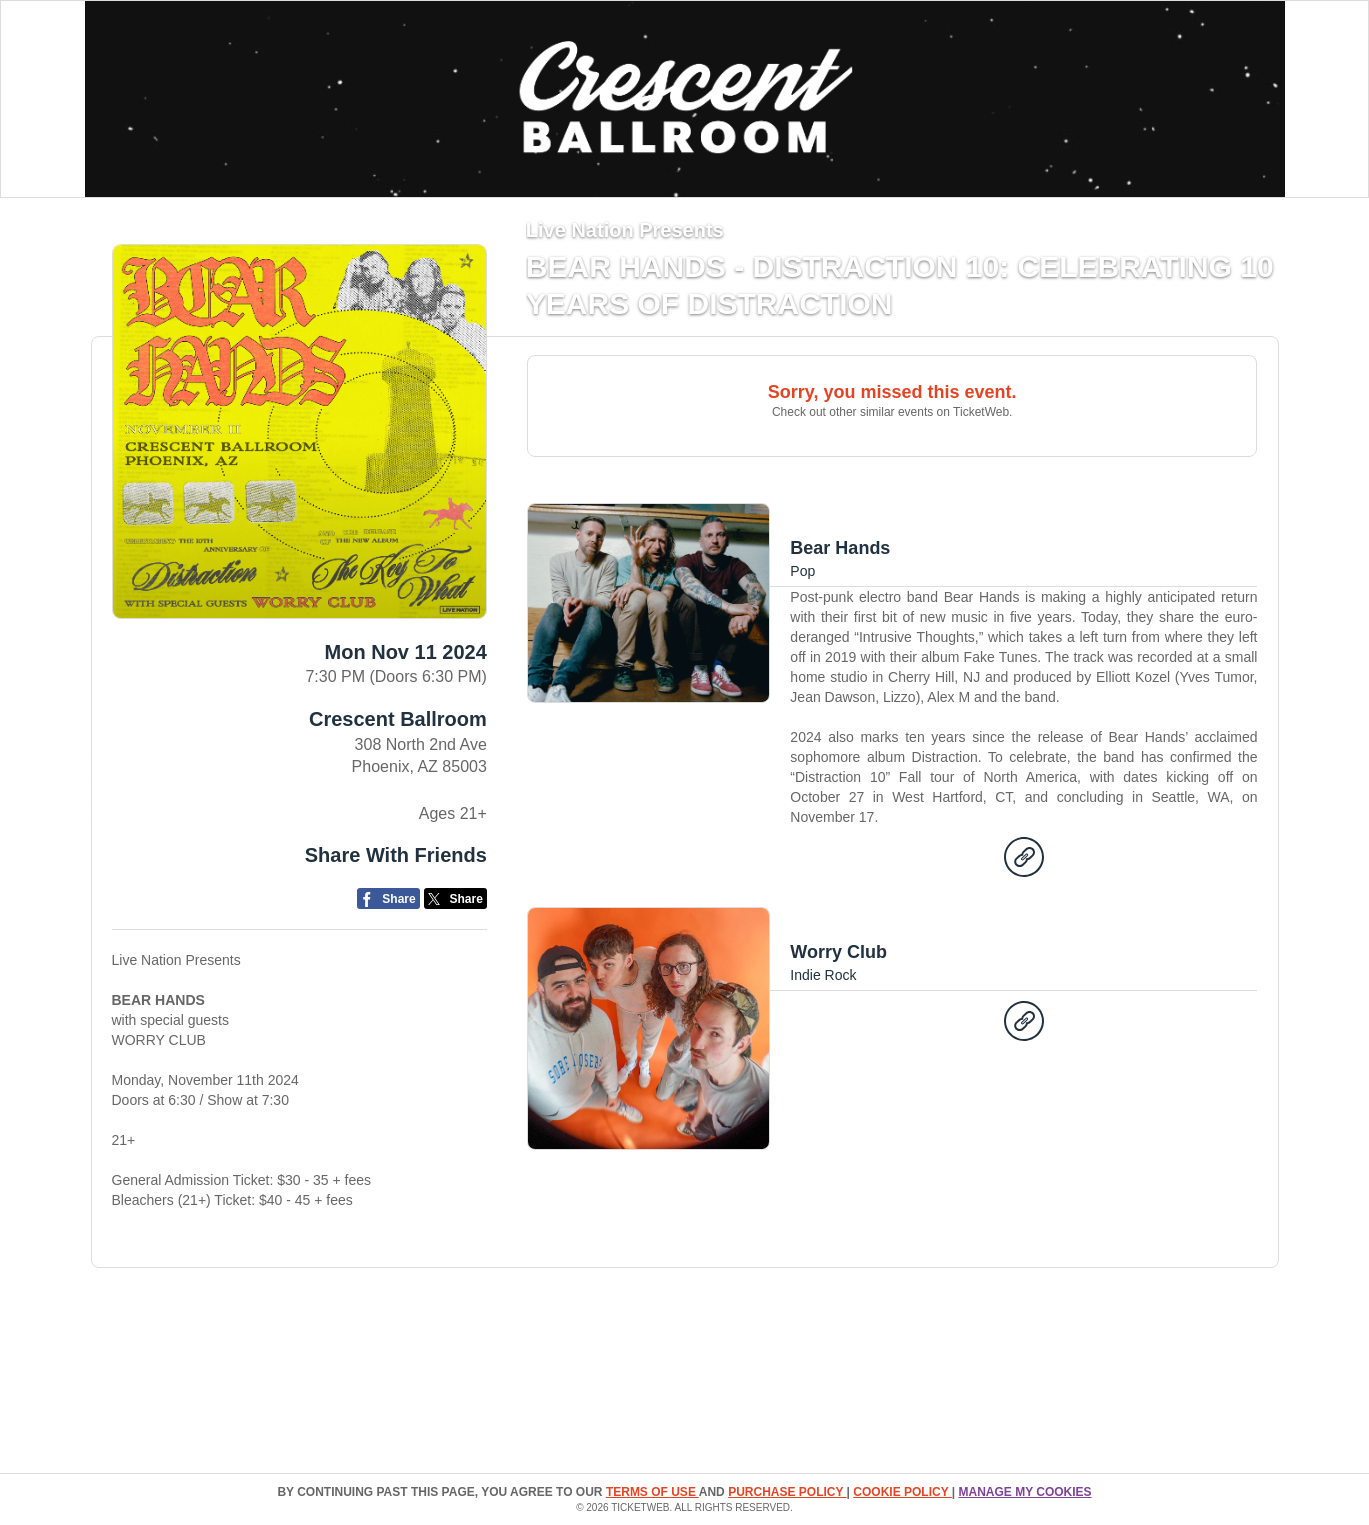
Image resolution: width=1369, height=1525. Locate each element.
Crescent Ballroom (398, 719)
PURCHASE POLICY (787, 1492)
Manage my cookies (1024, 1492)
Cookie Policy (902, 1492)
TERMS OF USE (652, 1492)
